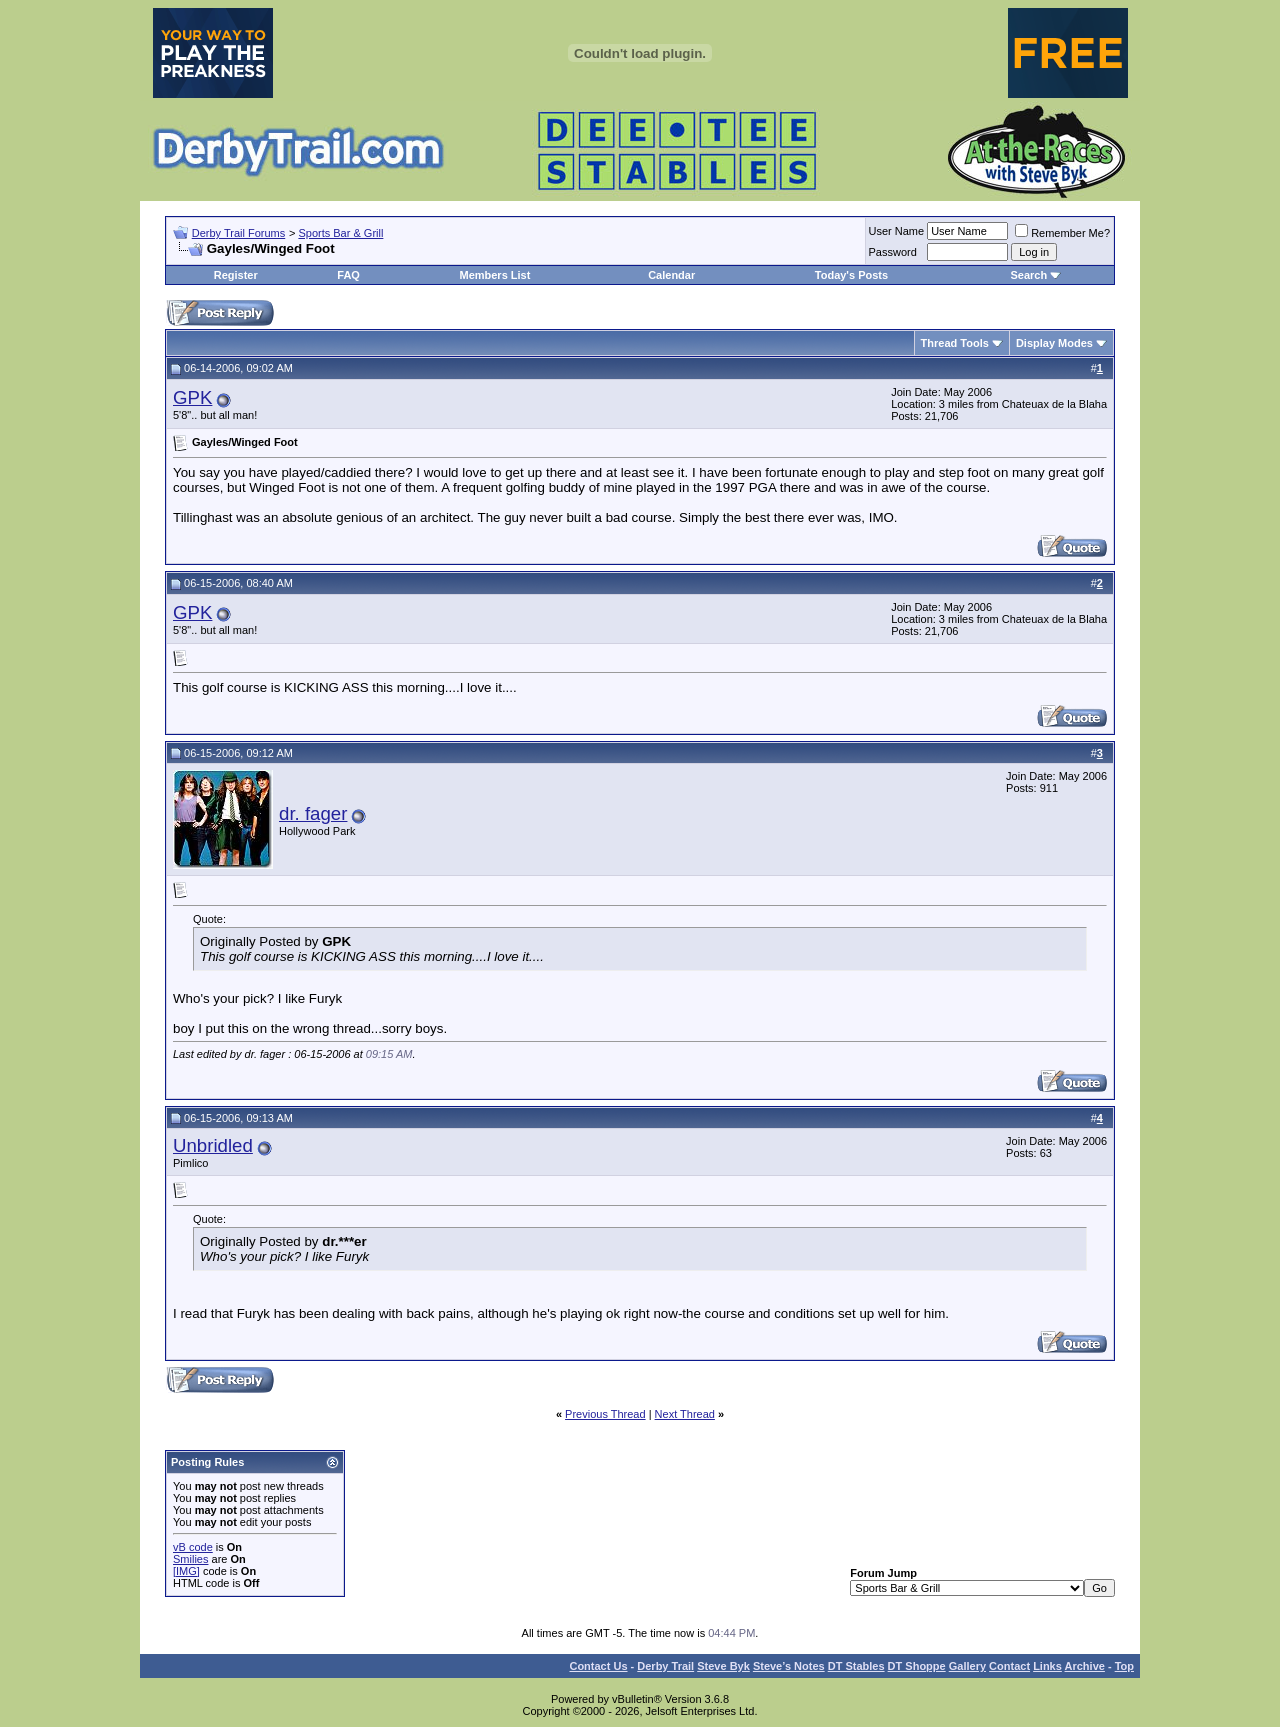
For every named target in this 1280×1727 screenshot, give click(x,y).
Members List (494, 275)
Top (1124, 1666)
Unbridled (213, 1145)
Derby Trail (665, 1666)
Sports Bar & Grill (340, 233)
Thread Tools (955, 343)
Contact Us (598, 1666)
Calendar (671, 275)
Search (1028, 275)
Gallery (967, 1666)
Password (893, 252)
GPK (192, 397)
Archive (1085, 1666)
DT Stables (856, 1666)
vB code (193, 1547)
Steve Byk (723, 1666)
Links (1047, 1666)
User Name (897, 231)
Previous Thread (605, 1414)
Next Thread (685, 1414)
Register (236, 275)
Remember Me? (1062, 233)
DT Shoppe (917, 1666)
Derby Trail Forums (239, 233)
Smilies (190, 1559)
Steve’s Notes (789, 1666)
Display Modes (1054, 343)
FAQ (348, 275)
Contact (1009, 1666)
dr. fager (313, 813)
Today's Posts (851, 275)
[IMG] (186, 1571)
